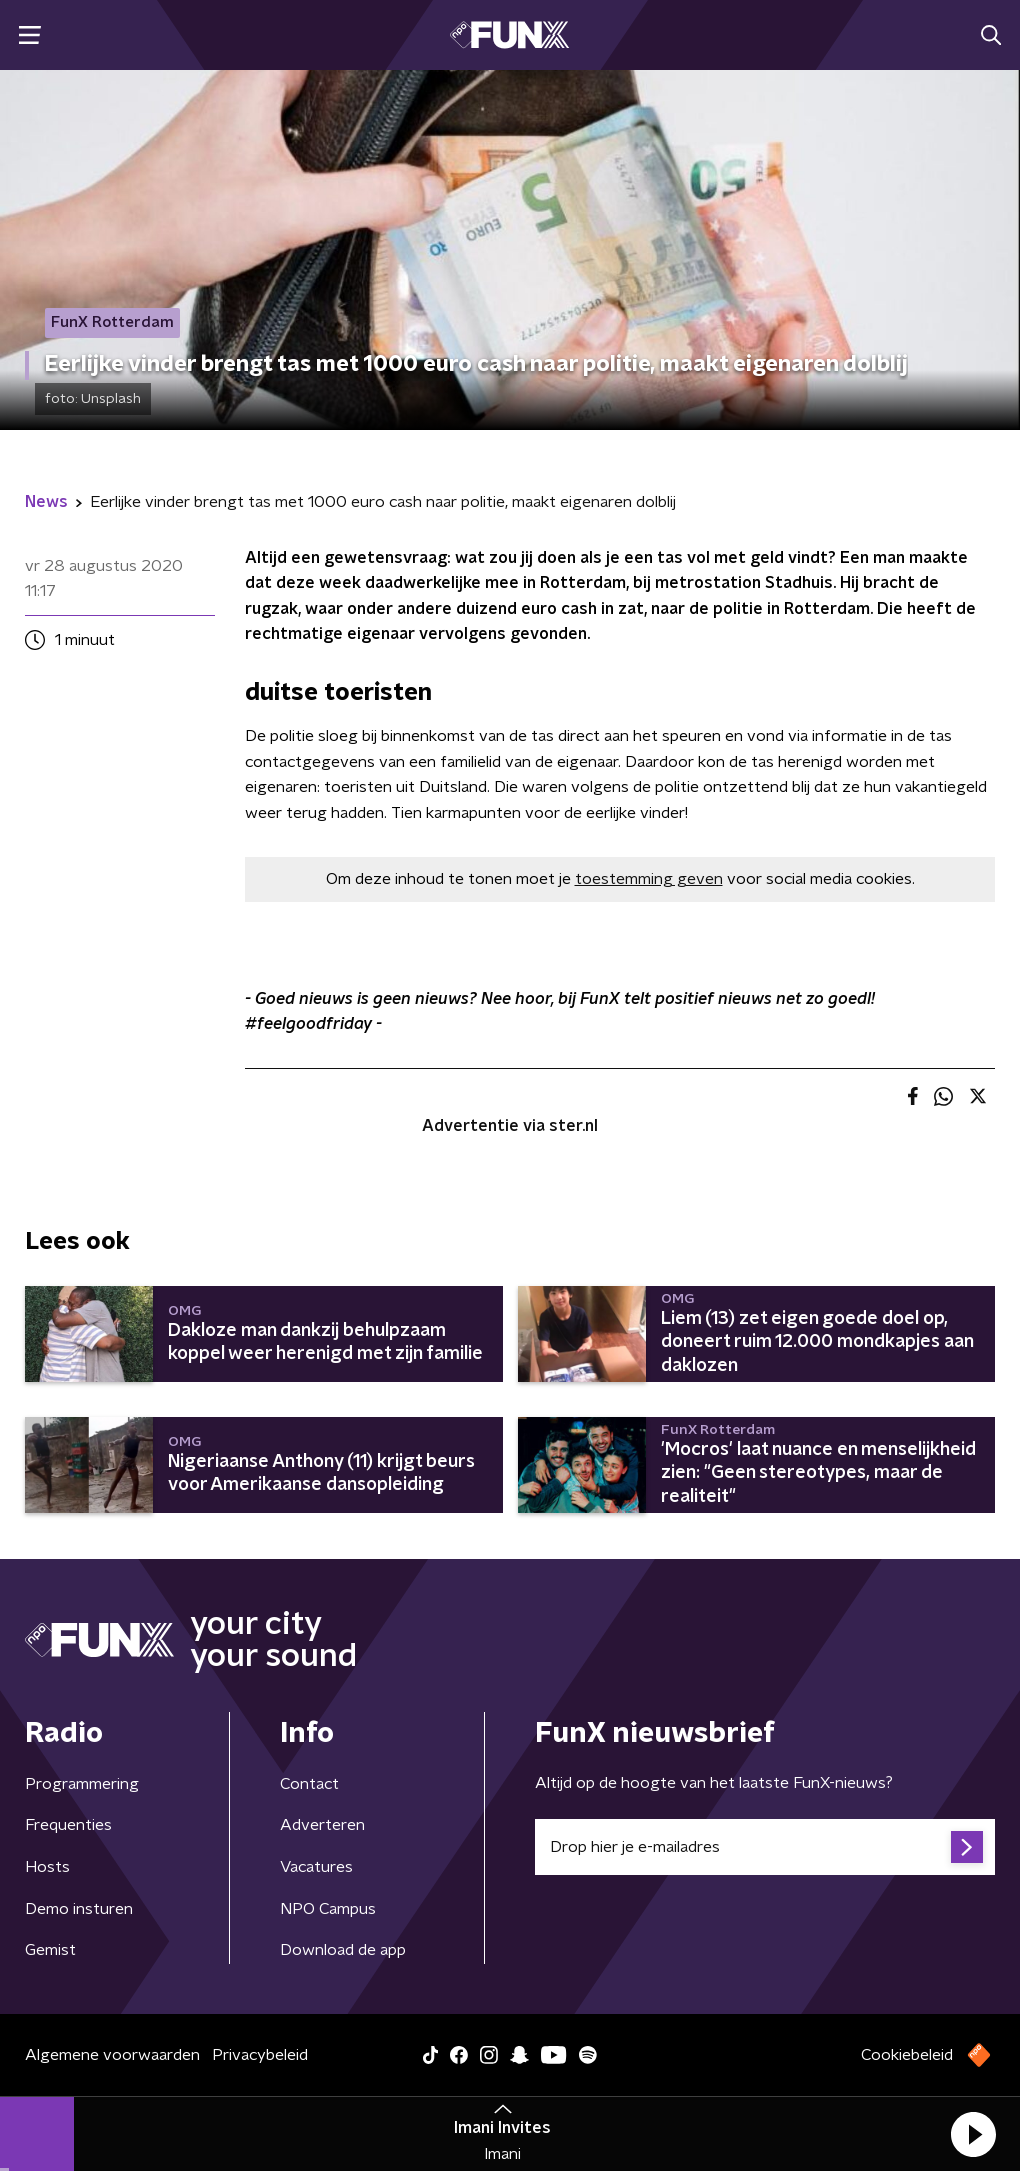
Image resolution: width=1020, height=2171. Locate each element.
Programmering (82, 1784)
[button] (973, 2134)
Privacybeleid (260, 2055)
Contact (309, 1784)
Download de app (343, 1950)
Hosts (47, 1867)
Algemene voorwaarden (112, 2055)
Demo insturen (79, 1909)
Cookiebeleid (907, 2055)
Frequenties (68, 1825)
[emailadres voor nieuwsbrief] (765, 1847)
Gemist (50, 1950)
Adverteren (322, 1825)
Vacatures (316, 1867)
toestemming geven (649, 879)
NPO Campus (328, 1909)
